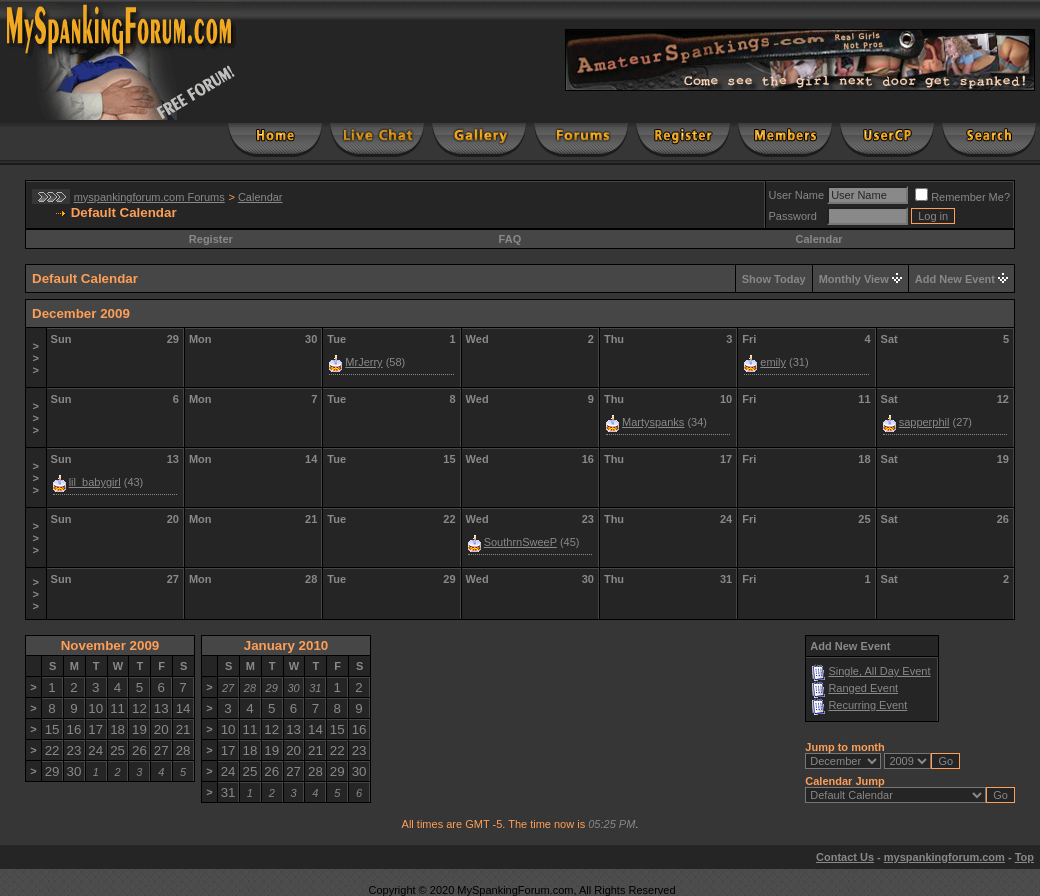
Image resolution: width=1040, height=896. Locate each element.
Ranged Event (863, 688)
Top (1024, 857)
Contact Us (845, 857)
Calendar (260, 197)
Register (211, 239)
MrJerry (363, 362)
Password (793, 216)
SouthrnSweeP (520, 542)
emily (773, 362)
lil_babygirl (95, 482)
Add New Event (955, 279)
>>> (36, 358)
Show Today (774, 279)
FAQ (510, 239)
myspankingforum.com (944, 857)
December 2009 (81, 313)
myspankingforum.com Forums (149, 197)
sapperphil (924, 422)
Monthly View (854, 279)
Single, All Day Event (879, 671)
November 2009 (110, 645)
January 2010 (286, 645)
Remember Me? (962, 197)
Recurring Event (867, 705)
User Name (797, 195)
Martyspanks (653, 422)
